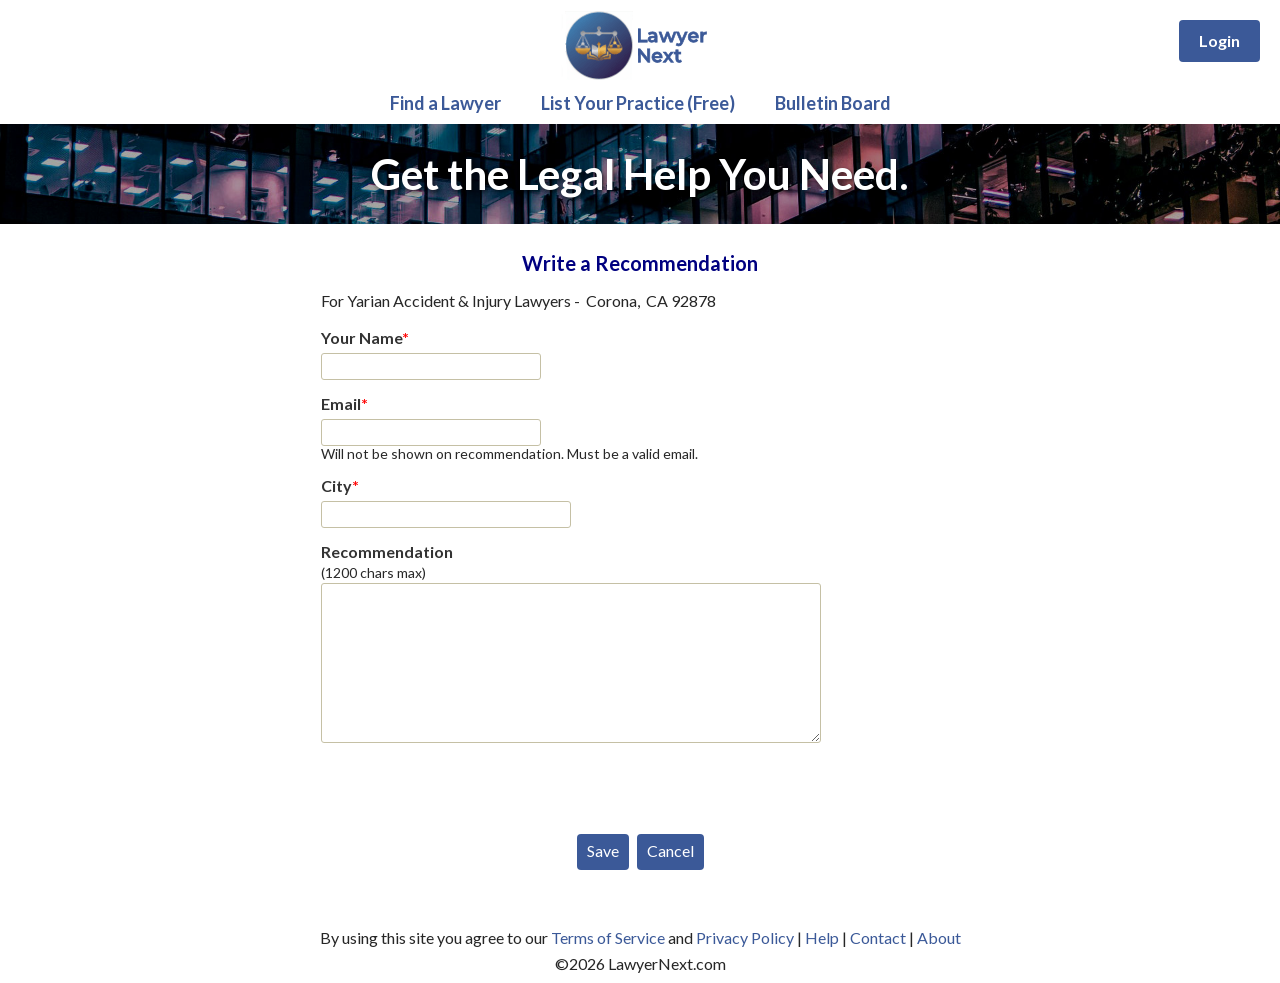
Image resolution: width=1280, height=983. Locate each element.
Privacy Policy (745, 937)
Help (822, 937)
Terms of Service (608, 937)
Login (1219, 40)
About (939, 937)
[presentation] (473, 784)
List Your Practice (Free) (638, 103)
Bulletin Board (833, 103)
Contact (878, 937)
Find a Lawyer (445, 103)
